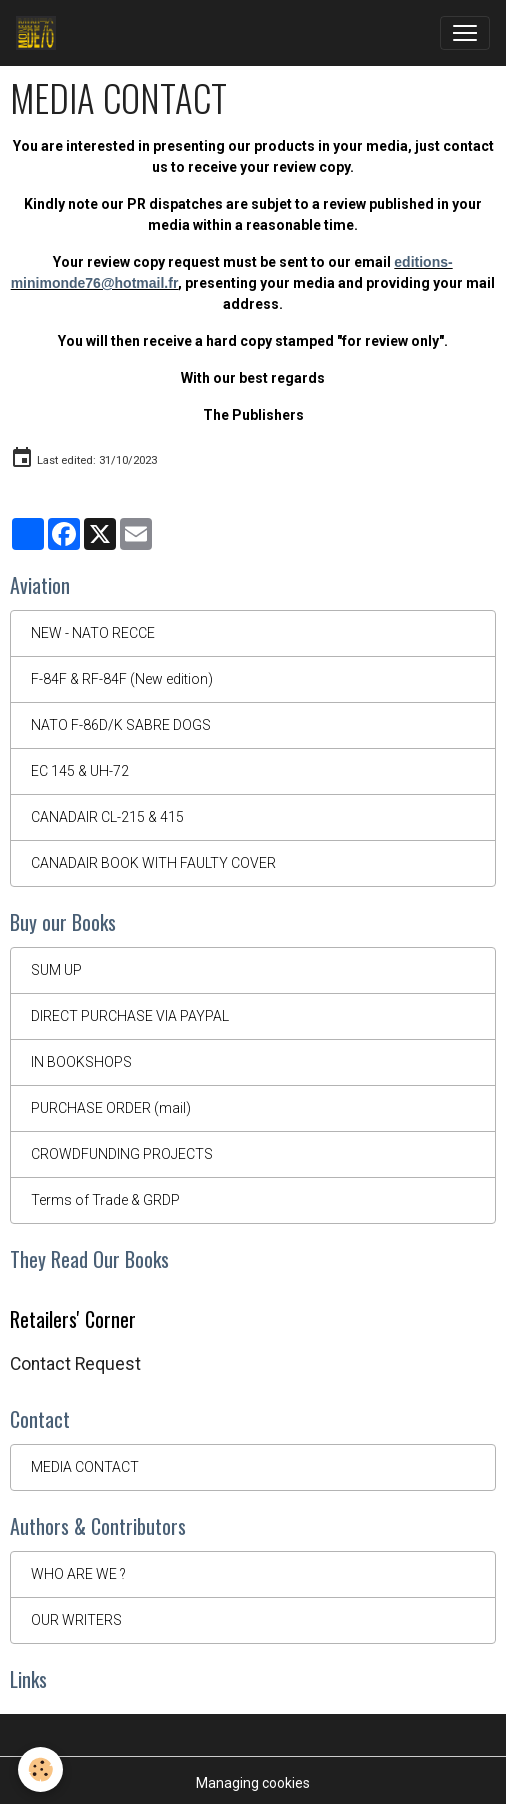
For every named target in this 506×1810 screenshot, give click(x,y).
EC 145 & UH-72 (80, 771)
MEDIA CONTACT (85, 1467)
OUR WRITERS (76, 1620)
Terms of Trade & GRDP (105, 1200)
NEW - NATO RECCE (93, 633)
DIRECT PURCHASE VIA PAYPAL (130, 1016)
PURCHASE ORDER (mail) (111, 1108)
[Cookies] (40, 1769)
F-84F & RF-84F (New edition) (122, 679)
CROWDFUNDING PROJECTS (122, 1154)
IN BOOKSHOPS (81, 1062)
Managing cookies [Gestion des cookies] (253, 1783)
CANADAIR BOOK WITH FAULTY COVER (153, 863)
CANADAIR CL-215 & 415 (107, 817)
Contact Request (75, 1364)
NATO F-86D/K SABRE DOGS (121, 725)
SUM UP (56, 970)
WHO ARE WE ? (78, 1574)
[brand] (40, 33)
